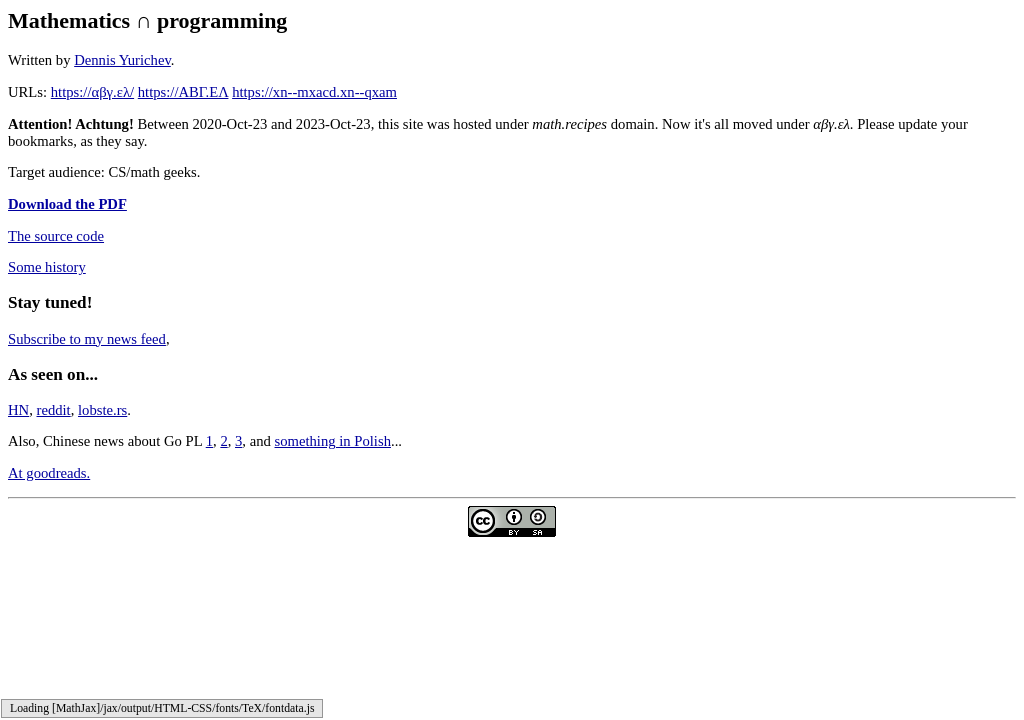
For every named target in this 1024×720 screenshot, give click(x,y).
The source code (56, 236)
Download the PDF (67, 204)
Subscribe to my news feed (87, 339)
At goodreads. (49, 473)
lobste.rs (102, 410)
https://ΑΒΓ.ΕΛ (183, 92)
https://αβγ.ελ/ (92, 92)
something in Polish (333, 441)
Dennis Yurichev (122, 60)
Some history (47, 267)
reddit (54, 410)
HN (18, 410)
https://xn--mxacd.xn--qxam (314, 92)
